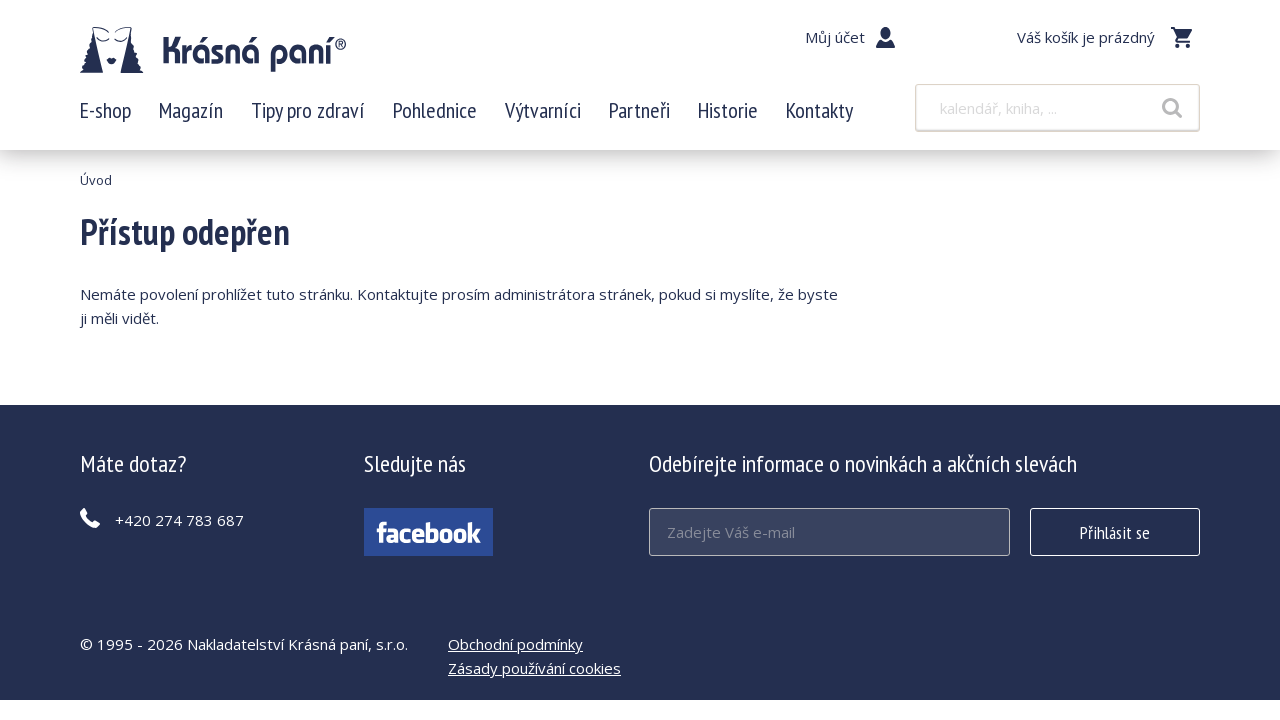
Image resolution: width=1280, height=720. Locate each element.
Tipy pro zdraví (308, 110)
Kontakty (819, 110)
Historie (728, 110)
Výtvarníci (543, 110)
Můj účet (835, 37)
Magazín (191, 110)
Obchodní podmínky (515, 644)
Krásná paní (213, 50)
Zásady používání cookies (534, 668)
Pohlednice (435, 110)
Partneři (639, 110)
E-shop (105, 110)
